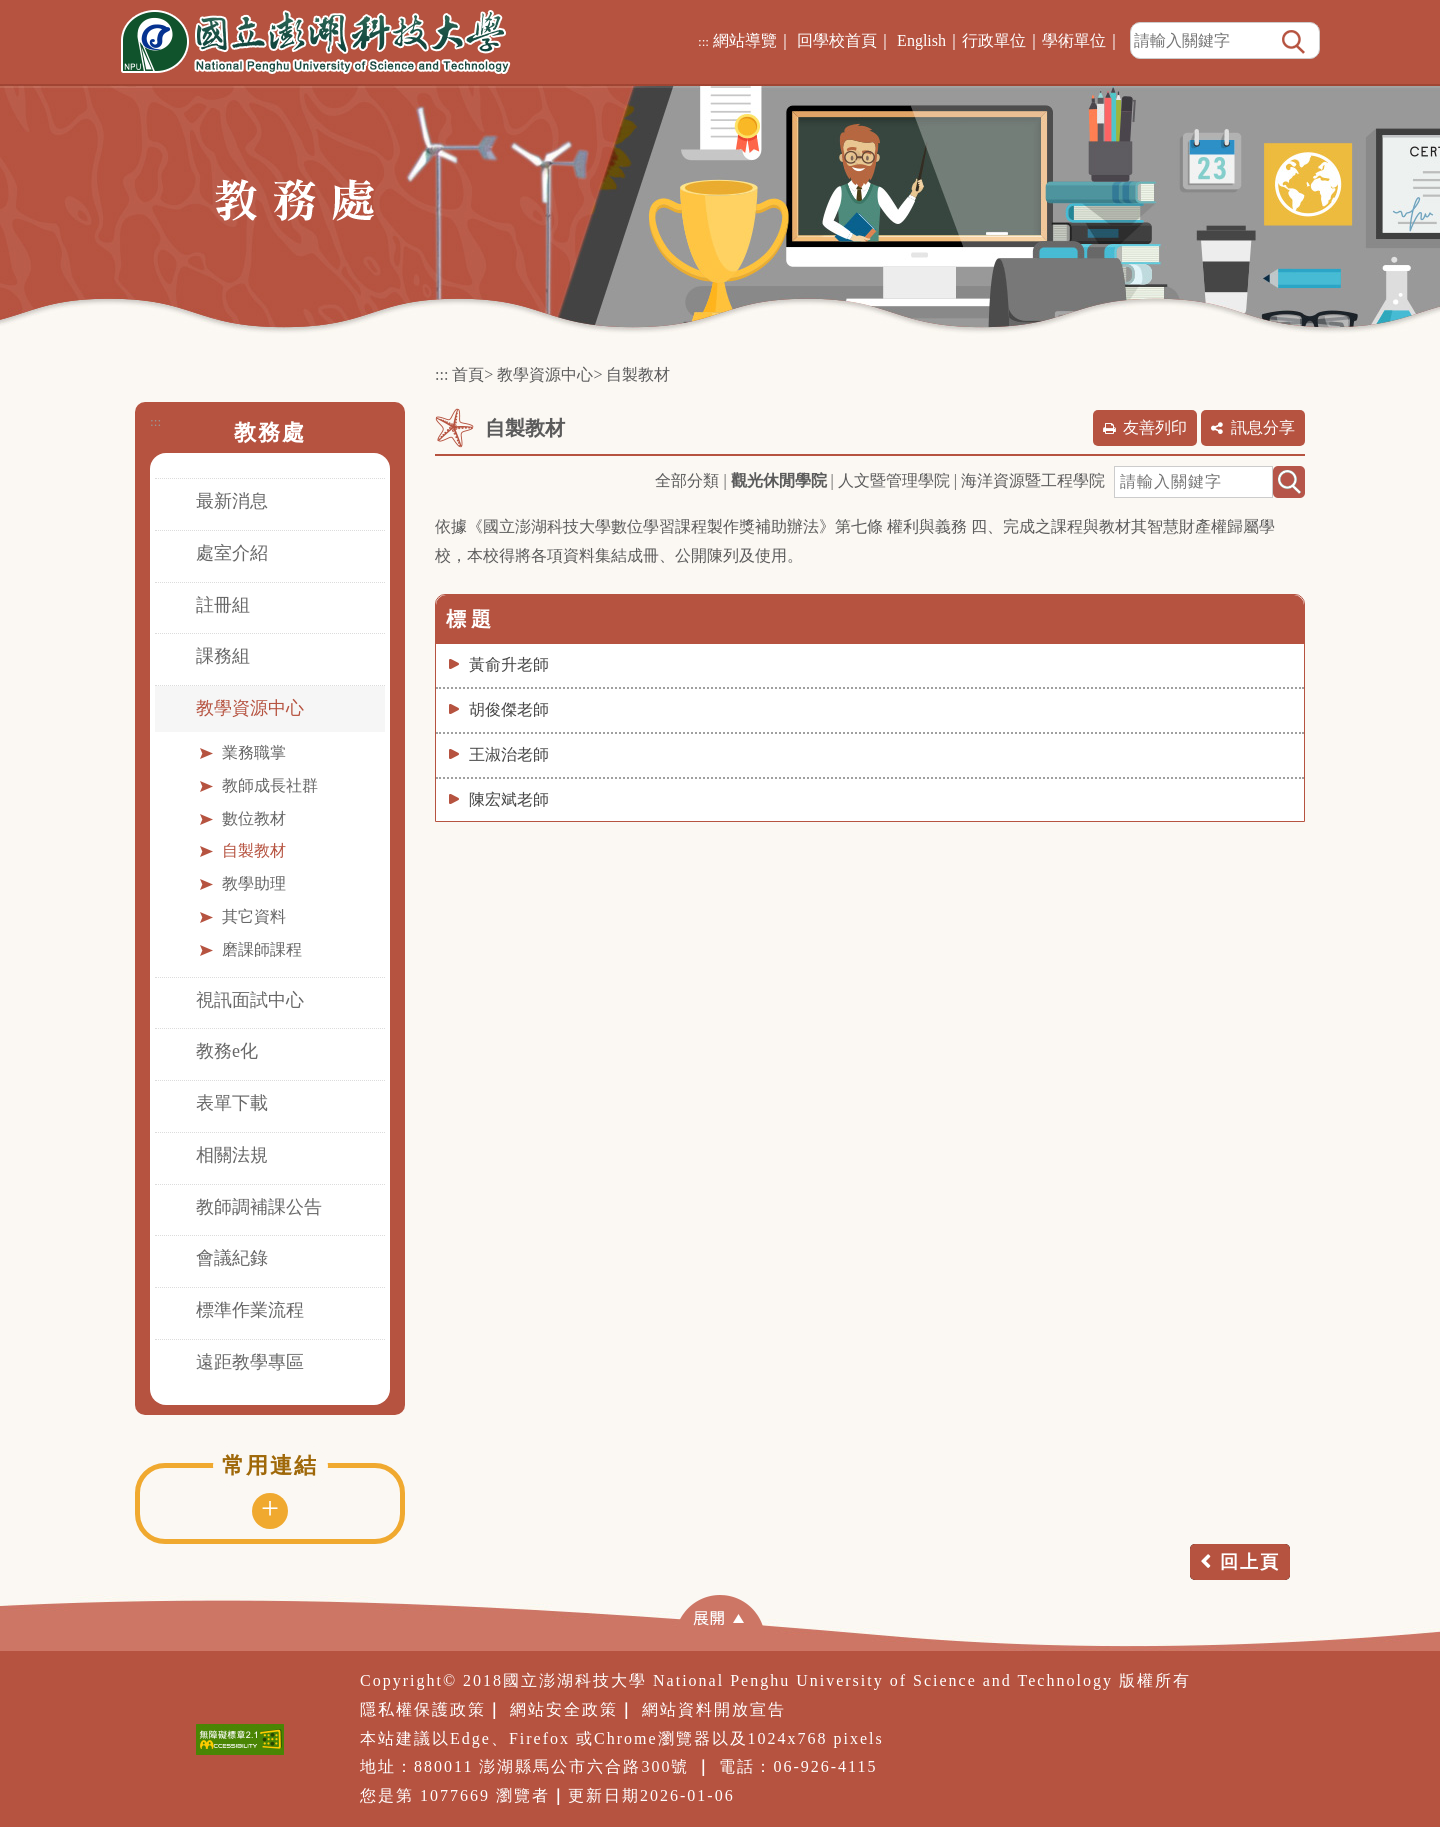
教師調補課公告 (259, 1207)
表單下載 (232, 1103)
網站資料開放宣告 (714, 1709)
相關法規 (232, 1155)
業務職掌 (254, 752)
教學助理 (254, 883)
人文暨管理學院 (894, 480)
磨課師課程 (262, 949)
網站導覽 (745, 40)
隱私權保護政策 (423, 1709)
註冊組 (223, 605)
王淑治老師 (509, 754)
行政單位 (994, 40)
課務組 (223, 656)
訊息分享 (1263, 427)
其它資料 (254, 916)
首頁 (468, 374)
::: (703, 41)
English (921, 40)
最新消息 (232, 501)
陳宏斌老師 (509, 799)
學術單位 (1074, 40)
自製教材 (254, 850)
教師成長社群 (270, 785)
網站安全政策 (564, 1709)
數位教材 (254, 818)
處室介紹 (232, 553)
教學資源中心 (250, 708)
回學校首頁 (837, 40)
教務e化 (227, 1051)
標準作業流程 (250, 1310)
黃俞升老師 (509, 664)
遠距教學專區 (250, 1362)
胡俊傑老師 (509, 709)
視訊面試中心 (250, 1000)
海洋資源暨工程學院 (1033, 480)
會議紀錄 (232, 1258)
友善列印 (1155, 427)
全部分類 (687, 480)
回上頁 (1250, 1562)
